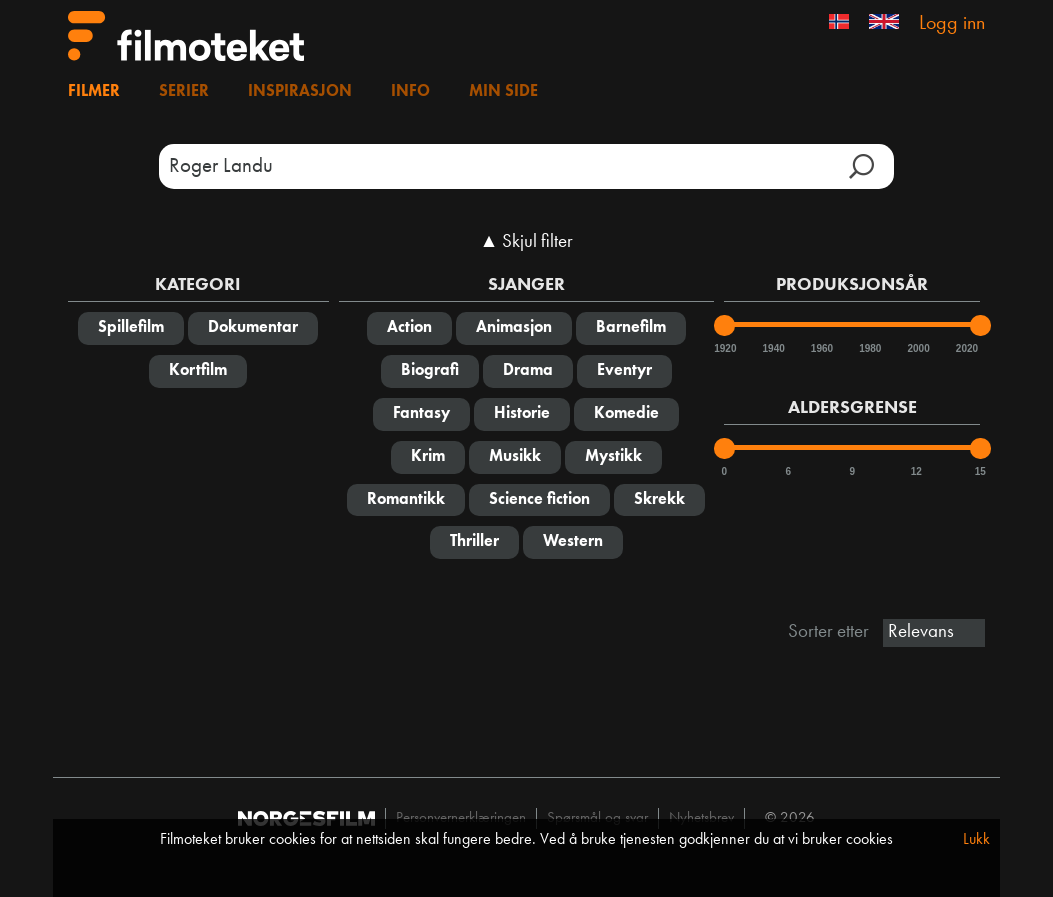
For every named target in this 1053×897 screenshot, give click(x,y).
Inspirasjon (300, 92)
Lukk (976, 840)
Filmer (94, 92)
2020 (966, 348)
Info (410, 92)
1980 (869, 348)
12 (916, 471)
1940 (773, 348)
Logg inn (952, 24)
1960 (821, 348)
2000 (918, 348)
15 (980, 471)
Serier (184, 92)
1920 (724, 348)
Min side (503, 92)
